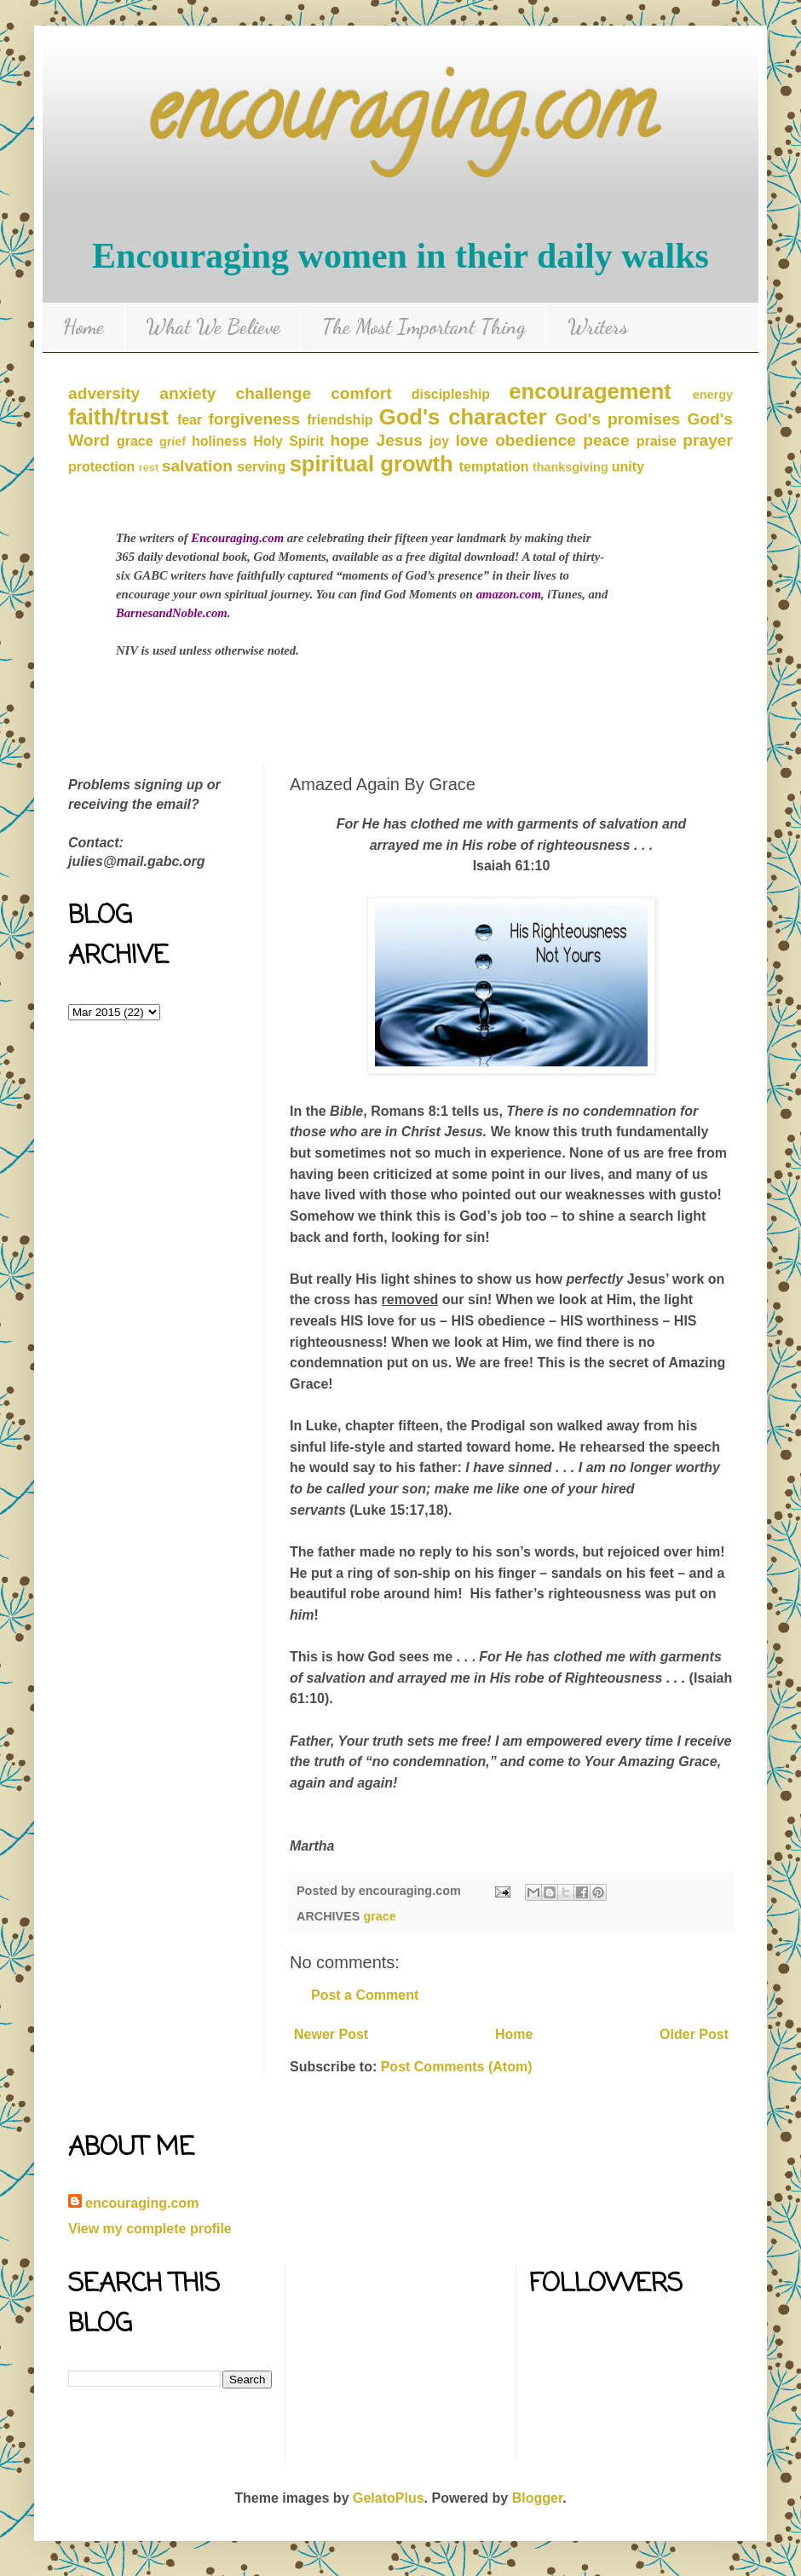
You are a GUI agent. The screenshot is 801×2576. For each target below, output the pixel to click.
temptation (494, 466)
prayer (708, 440)
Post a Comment (364, 1995)
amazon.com (508, 594)
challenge (274, 393)
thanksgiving (570, 467)
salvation (197, 466)
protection (101, 466)
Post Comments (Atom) (457, 2066)
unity (628, 466)
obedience (535, 440)
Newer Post (331, 2034)
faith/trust (118, 417)
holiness (219, 441)
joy (439, 441)
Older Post (694, 2034)
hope (349, 440)
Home (83, 327)
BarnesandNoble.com (172, 613)
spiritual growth (371, 464)
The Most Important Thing (424, 327)
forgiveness (254, 419)
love (472, 440)
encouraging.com (400, 119)
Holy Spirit (288, 441)
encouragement (590, 391)
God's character (463, 417)
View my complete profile (150, 2228)
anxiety (187, 393)
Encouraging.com (237, 538)
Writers (598, 327)
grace (135, 441)
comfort (361, 393)
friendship (339, 420)
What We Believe (213, 327)
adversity (104, 393)
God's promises (617, 419)
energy (713, 394)
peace (606, 440)
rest (148, 467)
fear (189, 420)
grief (172, 441)
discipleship (451, 394)
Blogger (537, 2498)
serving (261, 466)
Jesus (399, 440)
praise (657, 441)
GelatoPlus (388, 2498)
